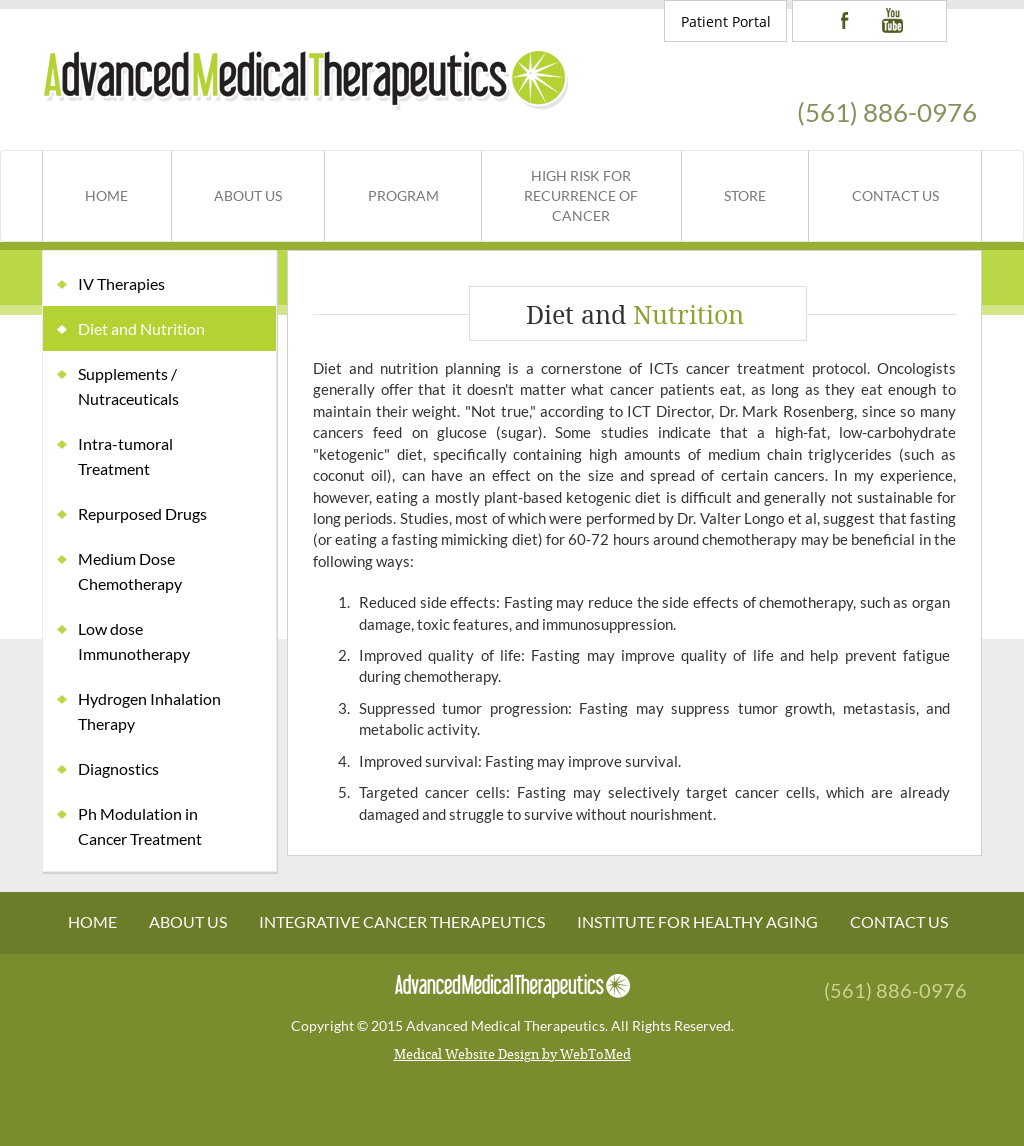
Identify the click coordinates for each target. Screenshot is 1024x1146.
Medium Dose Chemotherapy (130, 571)
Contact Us (895, 195)
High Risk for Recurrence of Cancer (581, 195)
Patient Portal (726, 21)
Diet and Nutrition (141, 328)
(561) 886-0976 (887, 112)
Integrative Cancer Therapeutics (402, 921)
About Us (248, 195)
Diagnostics (118, 768)
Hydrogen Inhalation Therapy (149, 711)
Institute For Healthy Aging (697, 921)
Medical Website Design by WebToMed (512, 1054)
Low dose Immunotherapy (134, 641)
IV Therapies (121, 283)
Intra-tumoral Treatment (125, 456)
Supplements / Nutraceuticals (128, 386)
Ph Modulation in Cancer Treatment (140, 826)
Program (403, 195)
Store (745, 195)
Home (106, 195)
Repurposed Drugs (142, 513)
